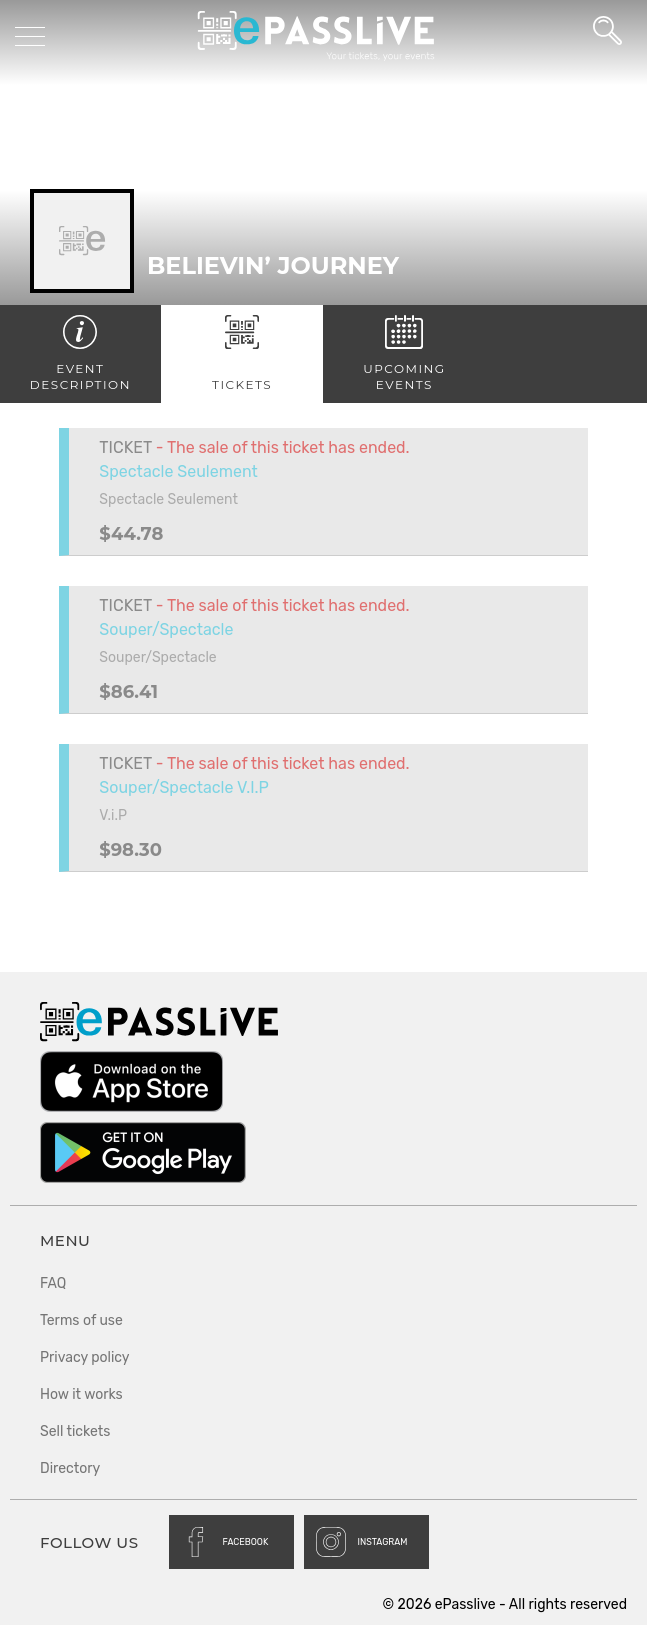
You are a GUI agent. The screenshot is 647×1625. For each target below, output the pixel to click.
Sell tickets (75, 1431)
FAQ (53, 1283)
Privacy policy (85, 1357)
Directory (70, 1468)
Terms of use (81, 1320)
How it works (81, 1394)
